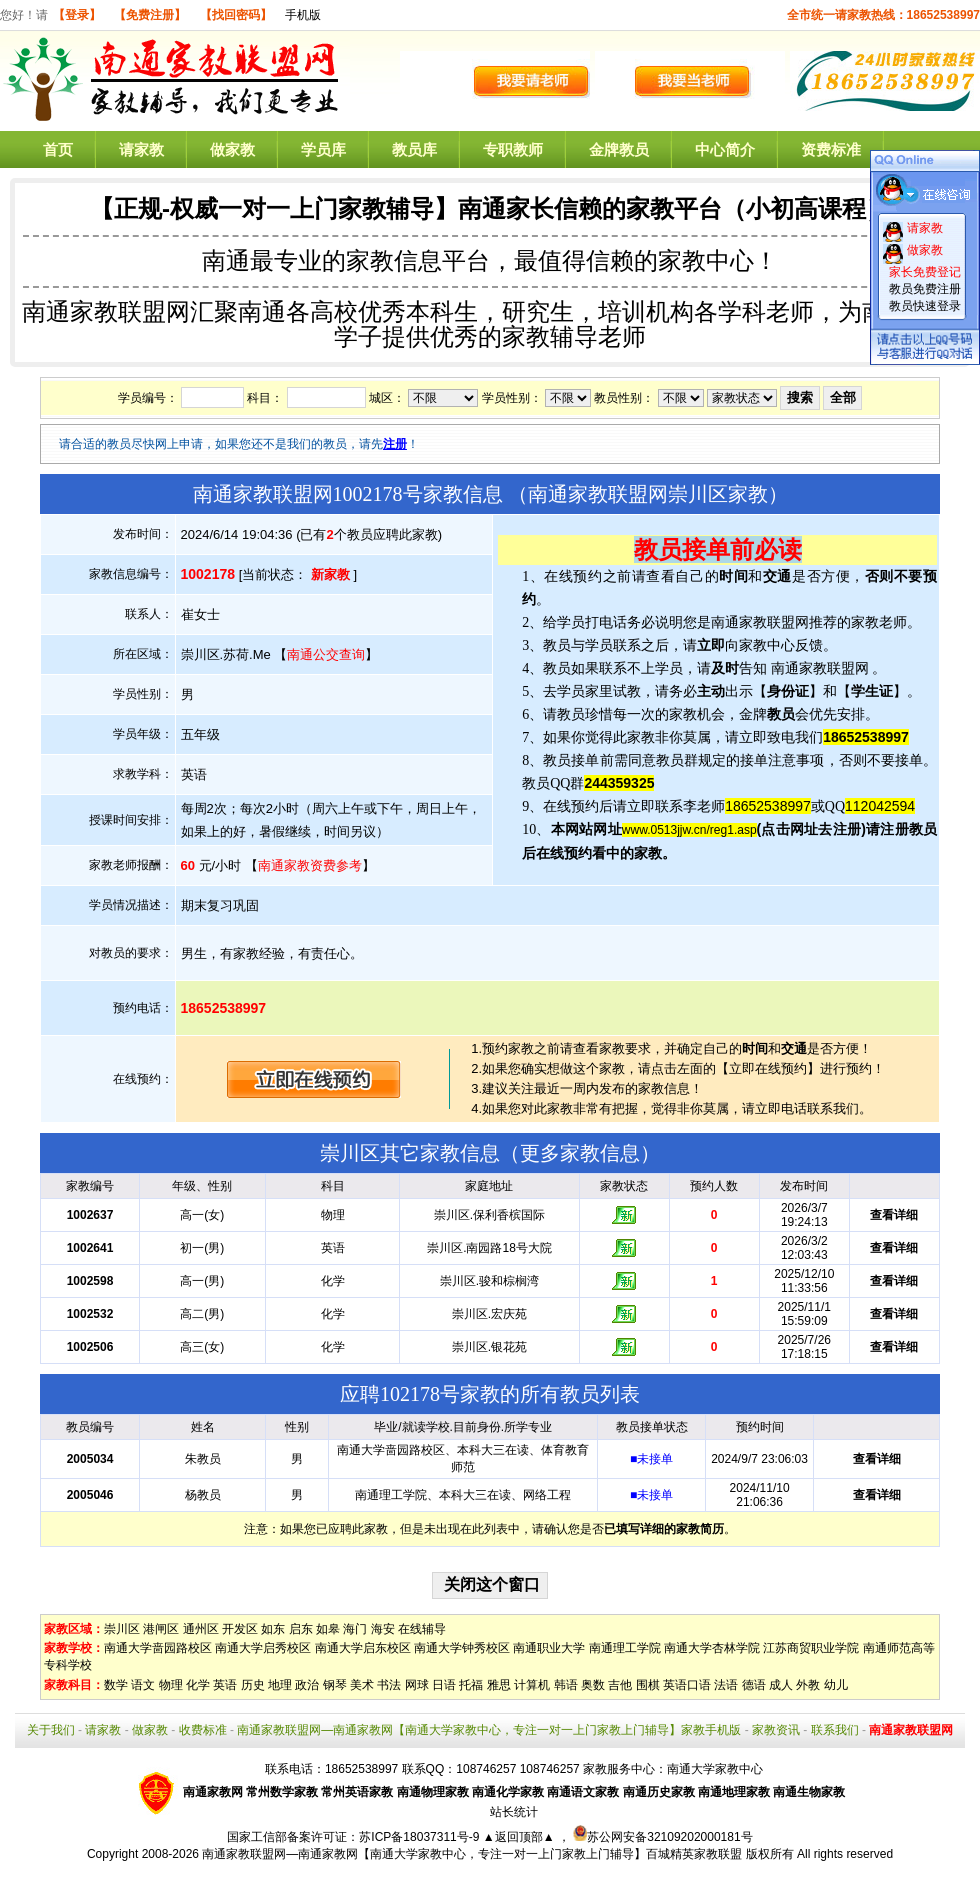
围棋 (648, 1685)
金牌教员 (619, 149)
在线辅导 (422, 1629)
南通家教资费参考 (310, 865)
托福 (471, 1685)
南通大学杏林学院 (712, 1648)
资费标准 (831, 149)
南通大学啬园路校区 (158, 1648)
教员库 (414, 149)
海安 (383, 1629)
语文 (143, 1685)
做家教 (232, 149)
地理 (280, 1685)
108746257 (550, 1769)
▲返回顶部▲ (519, 1837)
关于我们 (51, 1730)
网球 (417, 1685)
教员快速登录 (925, 306)
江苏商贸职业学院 (811, 1648)
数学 (116, 1685)
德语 (754, 1685)
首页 (58, 149)
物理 (171, 1685)
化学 (198, 1685)
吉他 (620, 1685)
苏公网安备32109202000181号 (662, 1837)
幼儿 (836, 1685)
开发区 (240, 1629)
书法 (389, 1685)
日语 (444, 1685)
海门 (355, 1629)
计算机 (532, 1685)
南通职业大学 (549, 1648)
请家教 (141, 149)
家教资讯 (776, 1730)
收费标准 (203, 1730)
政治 (307, 1685)
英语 (225, 1685)
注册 (395, 444)
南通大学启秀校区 (263, 1648)
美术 (362, 1685)
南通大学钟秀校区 (462, 1648)
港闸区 (161, 1629)
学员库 (323, 149)
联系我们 (835, 1730)
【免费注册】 (150, 15)
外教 (808, 1685)
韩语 (566, 1685)
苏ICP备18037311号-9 (420, 1837)
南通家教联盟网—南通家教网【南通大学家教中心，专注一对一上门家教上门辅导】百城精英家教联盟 (472, 1854)
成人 (781, 1685)
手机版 (303, 15)
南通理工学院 (625, 1648)
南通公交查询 (326, 654)
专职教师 (513, 149)
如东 (273, 1629)
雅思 (499, 1685)
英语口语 (687, 1685)
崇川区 (122, 1629)
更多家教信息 (580, 1153)
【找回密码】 (236, 15)
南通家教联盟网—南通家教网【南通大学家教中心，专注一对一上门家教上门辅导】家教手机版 (489, 1730)
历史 (253, 1685)
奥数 (593, 1685)
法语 (726, 1685)
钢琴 (335, 1685)
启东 (301, 1629)
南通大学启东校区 (363, 1648)
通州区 (201, 1629)
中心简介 (725, 149)
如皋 (328, 1629)
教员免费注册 (925, 289)
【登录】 (77, 15)
